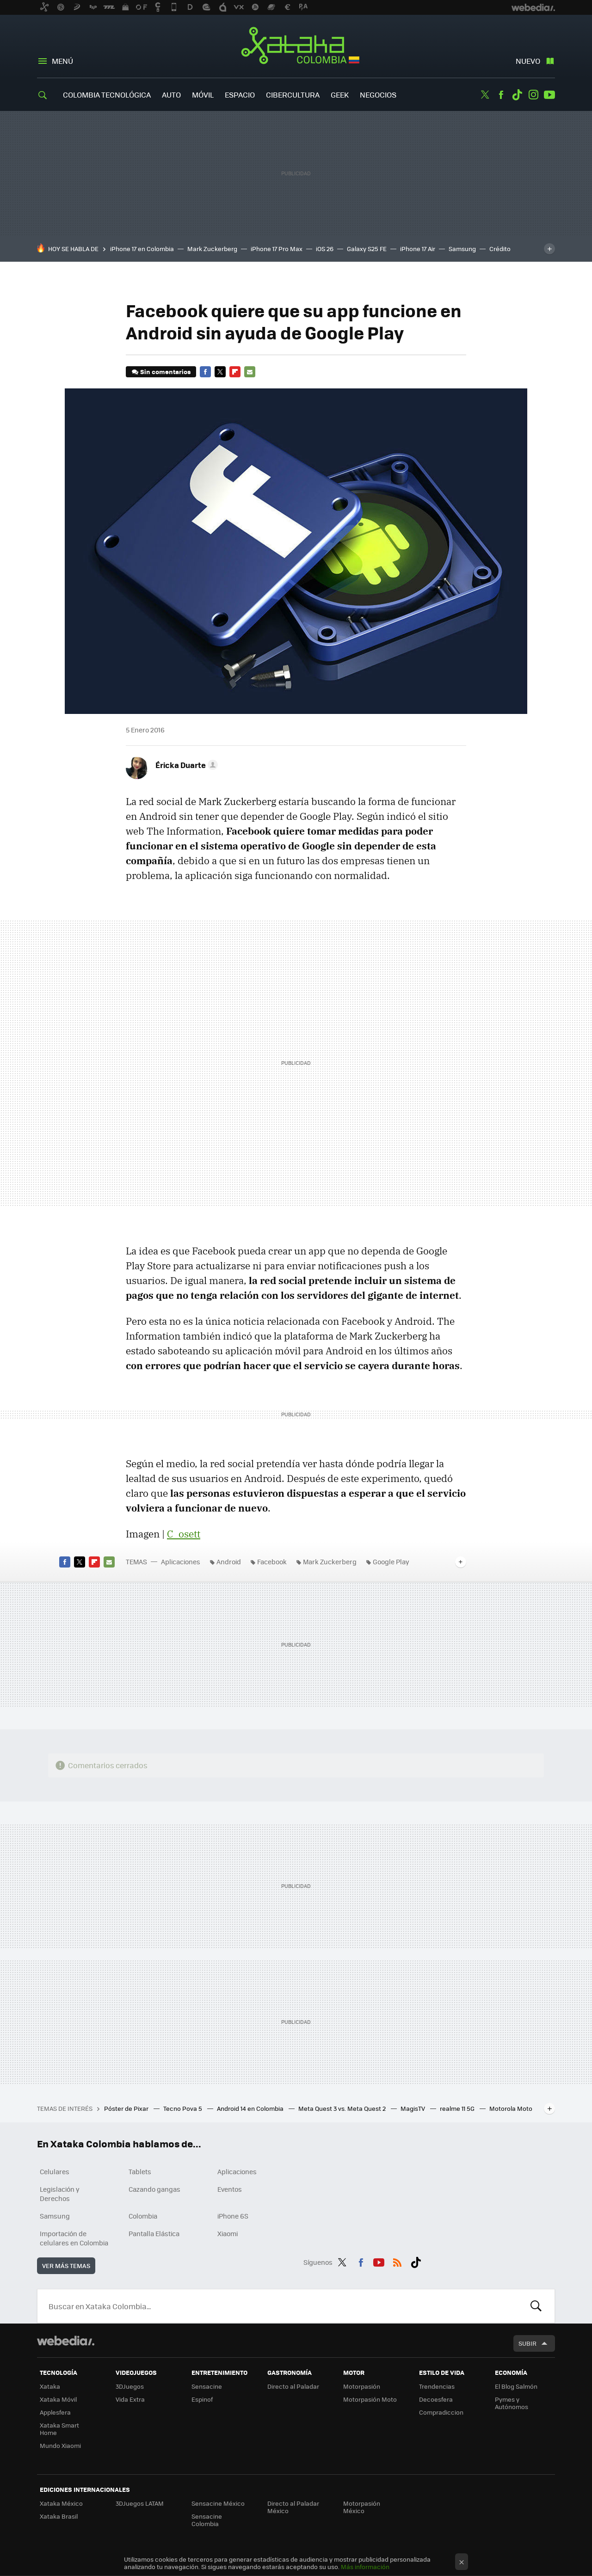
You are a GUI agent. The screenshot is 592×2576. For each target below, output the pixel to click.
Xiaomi (227, 2233)
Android (228, 1561)
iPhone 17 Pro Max (276, 248)
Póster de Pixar (127, 2108)
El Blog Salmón (516, 2386)
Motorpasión (361, 2386)
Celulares (54, 2171)
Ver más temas (66, 2265)
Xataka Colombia (296, 47)
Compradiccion (441, 2412)
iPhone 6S (232, 2215)
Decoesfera (436, 2399)
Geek (340, 94)
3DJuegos (130, 2386)
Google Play (391, 1561)
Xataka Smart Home (59, 2429)
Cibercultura (293, 94)
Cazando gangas (154, 2189)
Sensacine (206, 2386)
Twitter (484, 94)
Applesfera (55, 2412)
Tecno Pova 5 (183, 2108)
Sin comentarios (165, 371)
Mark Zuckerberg (212, 248)
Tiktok (517, 94)
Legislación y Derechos (60, 2193)
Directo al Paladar (293, 2386)
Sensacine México (218, 2503)
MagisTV (413, 2108)
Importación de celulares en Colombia (74, 2238)
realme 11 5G (458, 2108)
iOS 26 (324, 248)
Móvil (203, 94)
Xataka (50, 2386)
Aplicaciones (180, 1561)
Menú (62, 60)
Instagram (533, 94)
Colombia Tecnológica (107, 94)
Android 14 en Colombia (251, 2108)
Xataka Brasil (59, 2516)
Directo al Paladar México (293, 2507)
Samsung (462, 248)
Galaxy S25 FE (367, 248)
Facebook (500, 94)
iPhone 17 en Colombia (142, 248)
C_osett (183, 1533)
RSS (397, 2260)
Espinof (202, 2399)
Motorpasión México (361, 2507)
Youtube (549, 94)
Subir (527, 2343)
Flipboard (234, 371)
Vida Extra (130, 2399)
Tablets (140, 2171)
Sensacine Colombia (206, 2520)
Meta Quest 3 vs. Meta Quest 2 (342, 2108)
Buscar (536, 2306)
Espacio (240, 94)
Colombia (143, 2215)
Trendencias (437, 2386)
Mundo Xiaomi (60, 2445)
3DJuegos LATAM (140, 2503)
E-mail (249, 371)
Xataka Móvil (58, 2399)
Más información (365, 2566)
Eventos (229, 2189)
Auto (171, 94)
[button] (185, 764)
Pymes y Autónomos (511, 2403)
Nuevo (528, 60)
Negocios (378, 94)
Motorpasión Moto (370, 2399)
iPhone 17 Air (417, 248)
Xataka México (61, 2503)
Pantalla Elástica (154, 2233)
